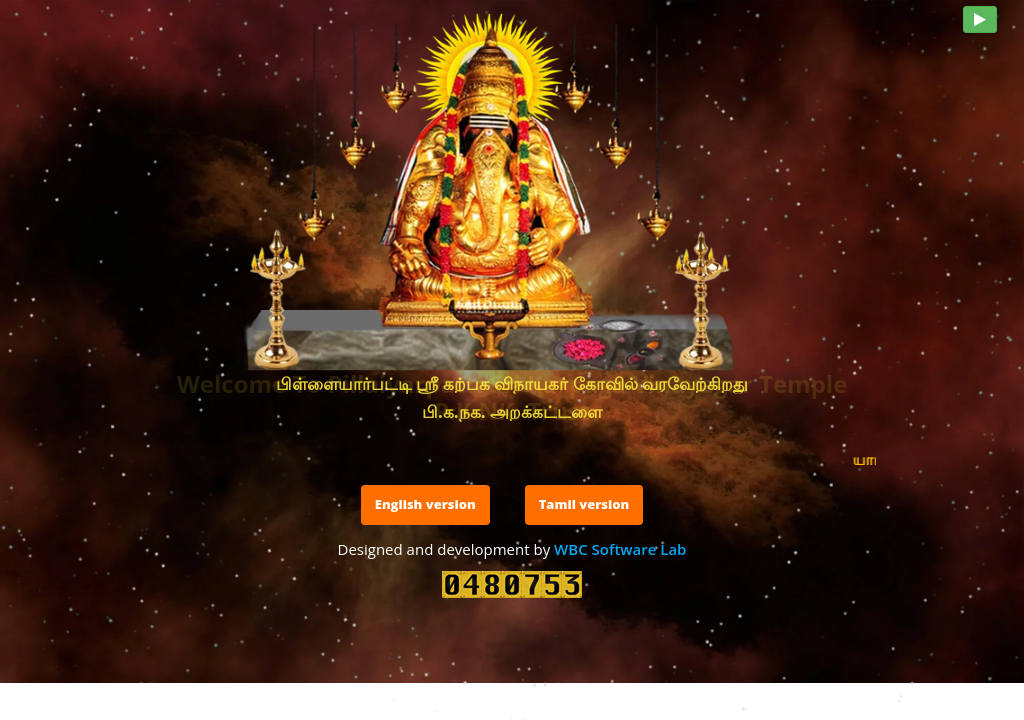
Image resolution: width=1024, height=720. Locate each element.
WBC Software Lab (620, 549)
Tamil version (584, 504)
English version (425, 504)
